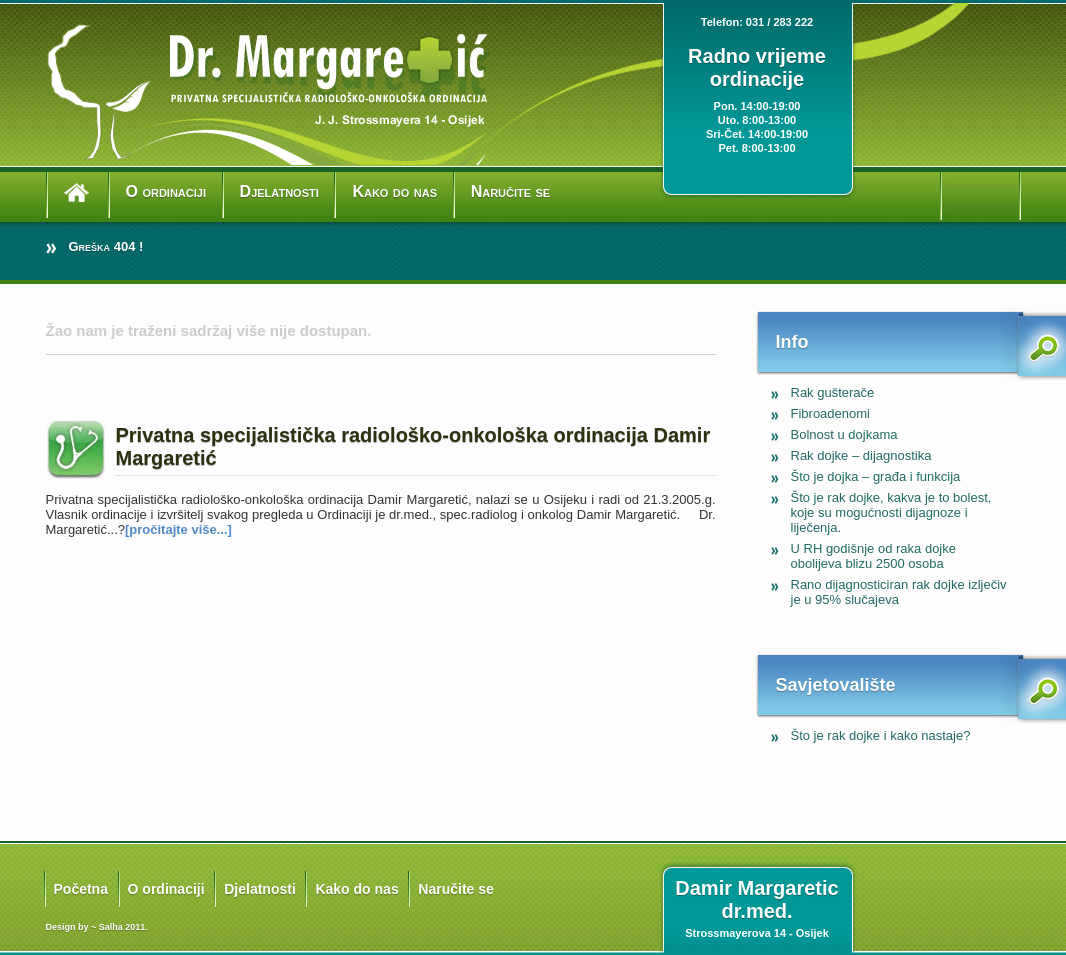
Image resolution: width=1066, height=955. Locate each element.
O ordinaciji (166, 191)
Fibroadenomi (831, 413)
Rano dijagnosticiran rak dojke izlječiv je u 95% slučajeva (899, 592)
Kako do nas (394, 191)
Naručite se (511, 191)
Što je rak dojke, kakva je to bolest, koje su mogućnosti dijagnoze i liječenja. (891, 512)
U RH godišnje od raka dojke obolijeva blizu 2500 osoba (873, 556)
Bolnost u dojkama (844, 434)
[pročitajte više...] (178, 529)
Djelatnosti (279, 191)
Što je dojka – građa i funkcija (876, 476)
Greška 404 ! (106, 246)
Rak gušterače (833, 392)
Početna (81, 889)
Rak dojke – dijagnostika (861, 455)
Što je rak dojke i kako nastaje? (881, 735)
